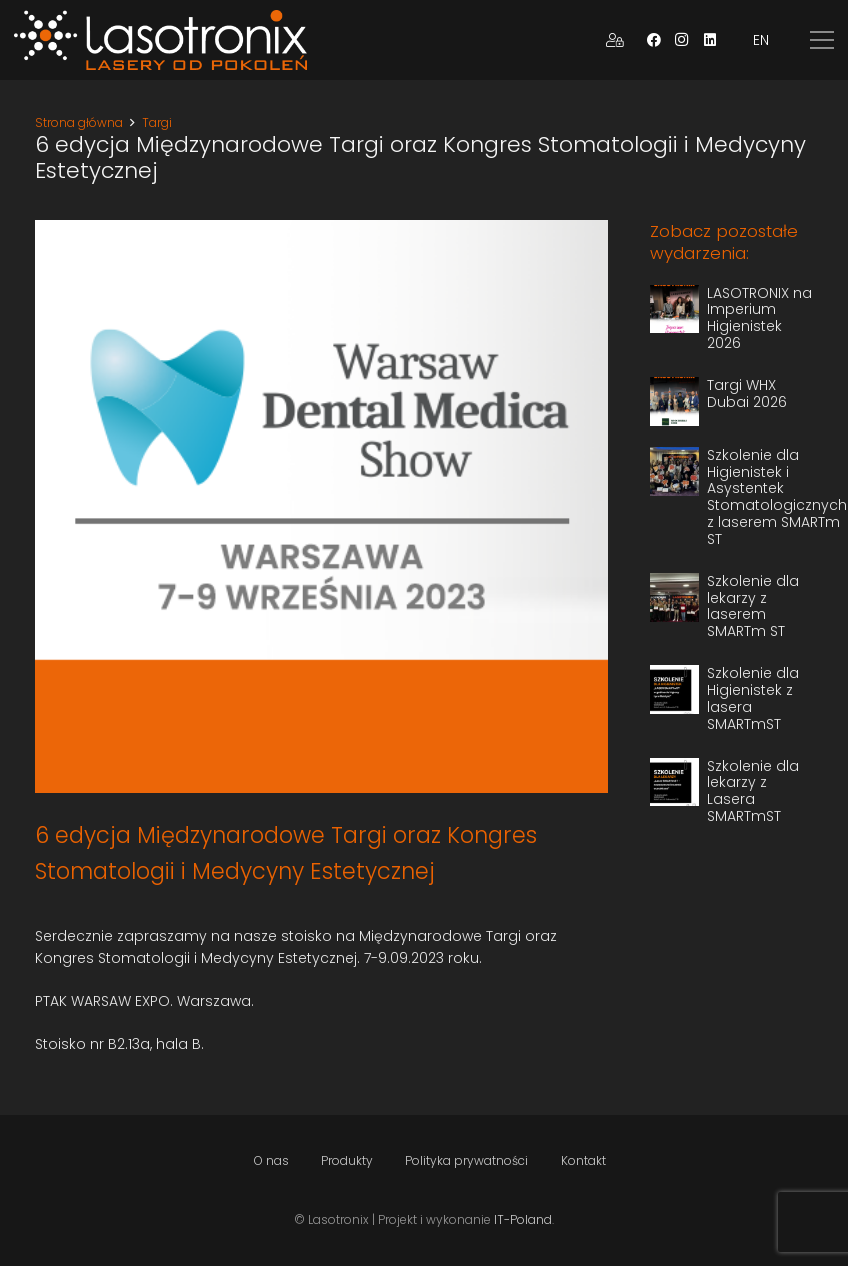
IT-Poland (523, 1219)
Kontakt (583, 1160)
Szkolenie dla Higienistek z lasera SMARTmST (753, 698)
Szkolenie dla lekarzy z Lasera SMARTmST (753, 791)
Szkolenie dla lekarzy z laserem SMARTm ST (753, 606)
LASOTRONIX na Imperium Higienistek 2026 (759, 318)
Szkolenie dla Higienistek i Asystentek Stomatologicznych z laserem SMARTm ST (777, 497)
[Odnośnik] (160, 40)
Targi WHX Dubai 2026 (747, 393)
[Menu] (822, 40)
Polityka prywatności (466, 1160)
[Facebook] (654, 40)
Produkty (347, 1160)
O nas (271, 1160)
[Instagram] (682, 40)
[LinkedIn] (710, 40)
